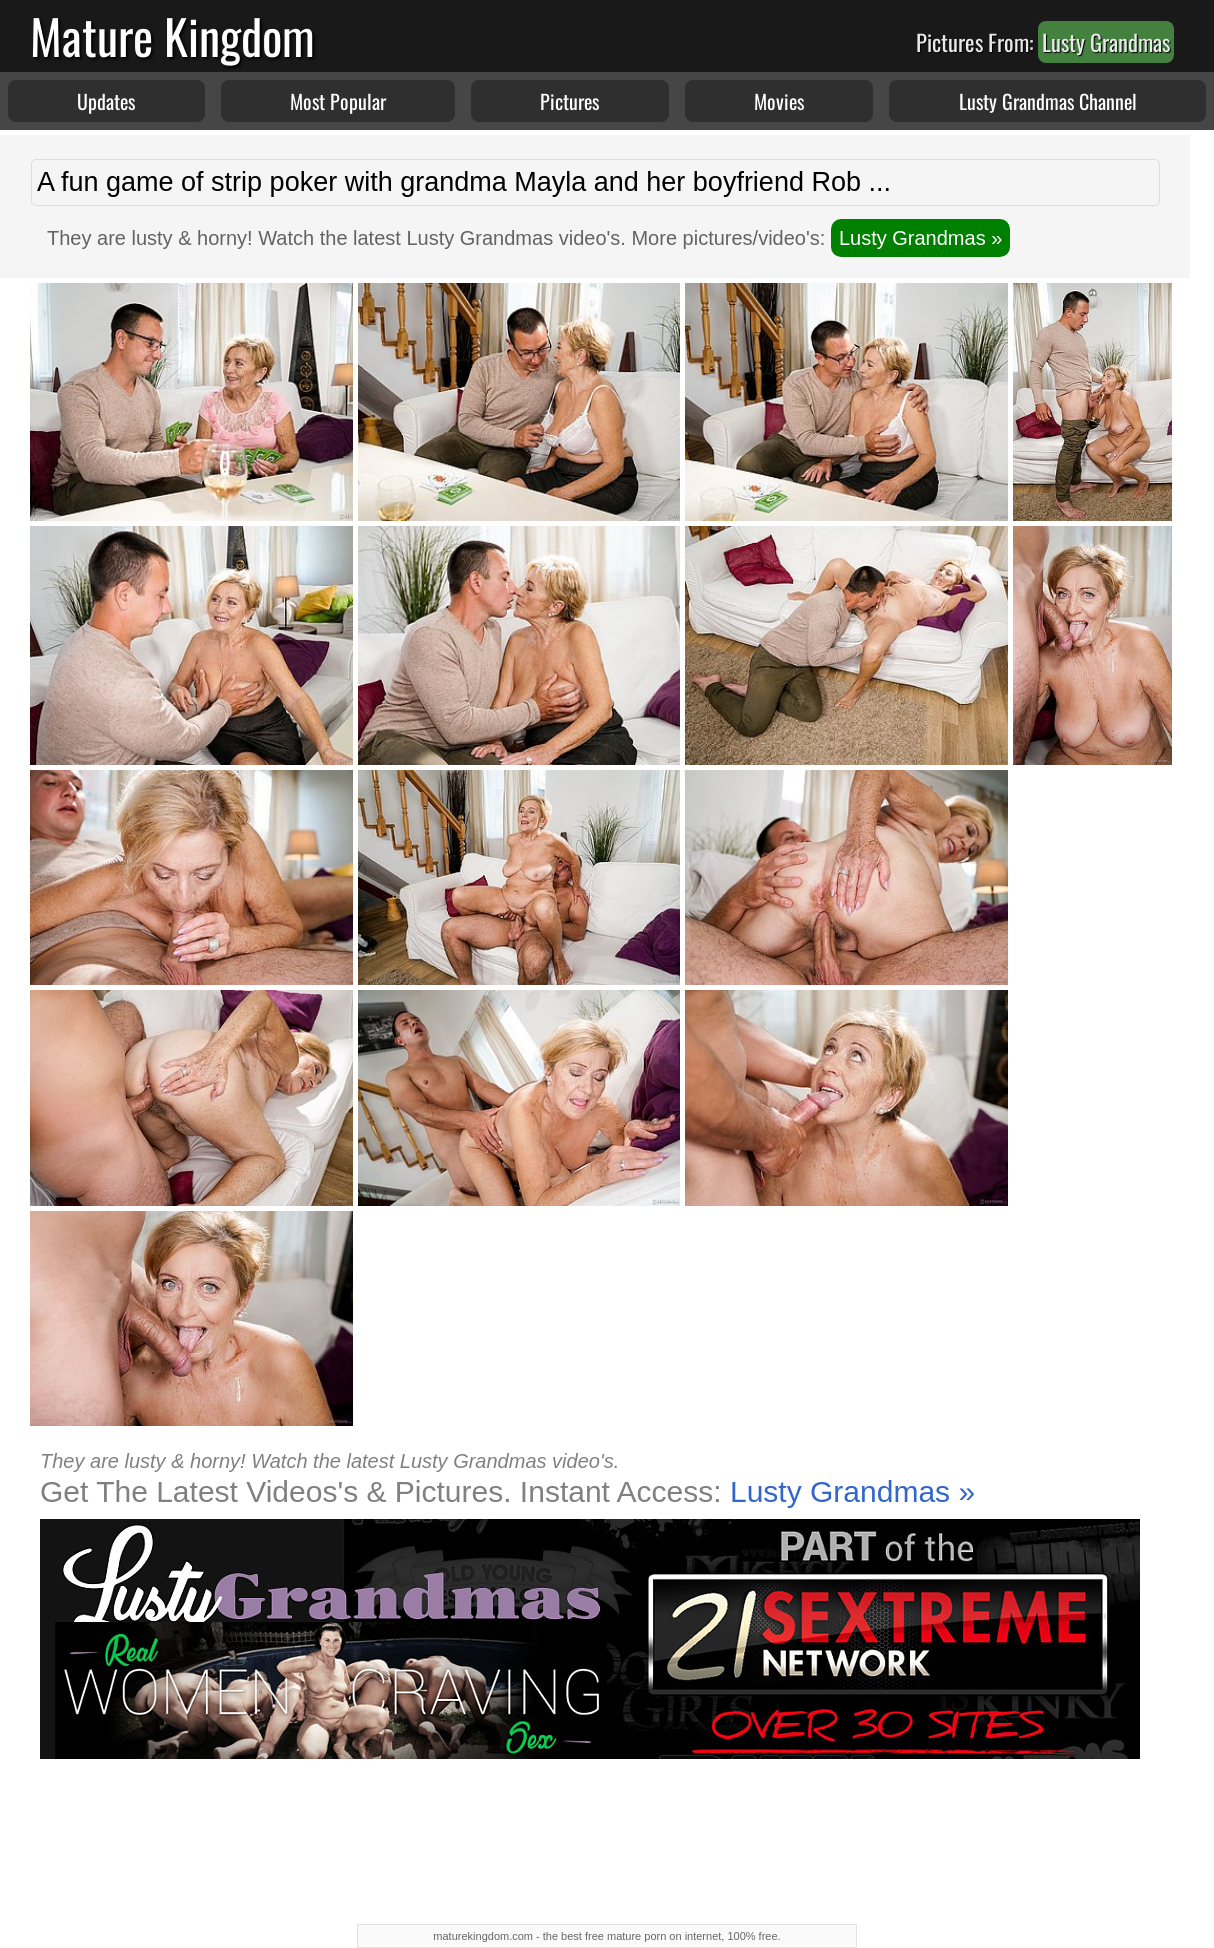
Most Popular (338, 101)
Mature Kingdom (172, 35)
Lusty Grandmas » (920, 238)
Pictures (569, 101)
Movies (779, 101)
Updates (106, 101)
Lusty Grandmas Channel (1048, 101)
